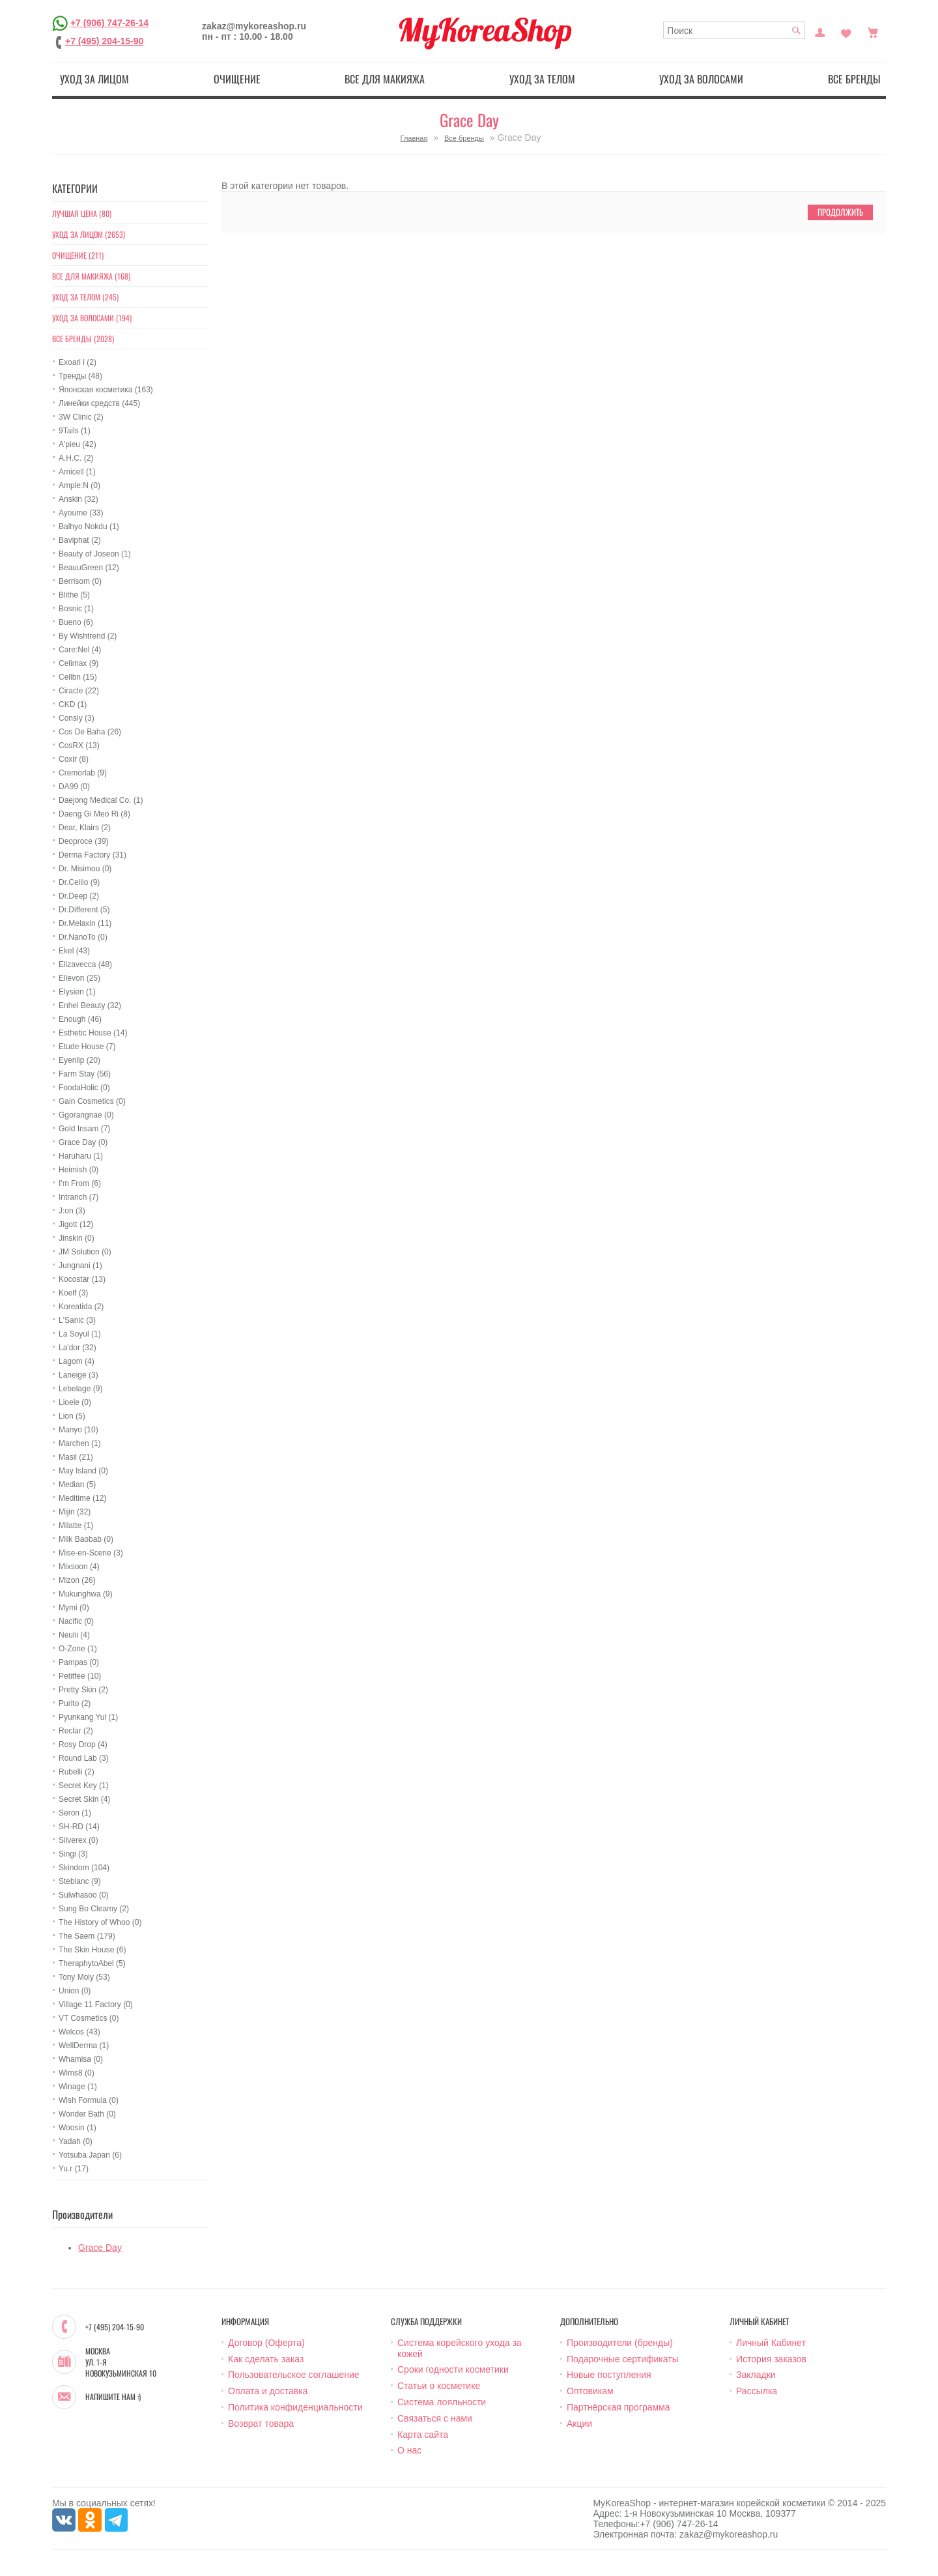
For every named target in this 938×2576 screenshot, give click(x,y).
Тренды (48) (80, 376)
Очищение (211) (78, 255)
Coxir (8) (74, 759)
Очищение (237, 79)
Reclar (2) (76, 1730)
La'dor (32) (77, 1347)
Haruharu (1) (81, 1156)
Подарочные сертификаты (623, 2359)
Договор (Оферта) (266, 2342)
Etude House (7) (87, 1046)
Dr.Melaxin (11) (85, 923)
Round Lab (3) (84, 1758)
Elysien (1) (77, 991)
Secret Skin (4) (84, 1799)
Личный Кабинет (771, 2342)
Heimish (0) (78, 1169)
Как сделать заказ (266, 2359)
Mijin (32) (75, 1511)
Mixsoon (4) (79, 1566)
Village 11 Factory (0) (96, 2004)
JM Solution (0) (85, 1251)
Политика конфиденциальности (295, 2407)
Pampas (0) (79, 1662)
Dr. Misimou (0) (85, 868)
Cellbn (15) (78, 677)
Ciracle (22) (79, 690)
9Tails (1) (75, 430)
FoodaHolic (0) (84, 1087)
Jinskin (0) (76, 1238)
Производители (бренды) (620, 2342)
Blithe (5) (74, 595)
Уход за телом (542, 79)
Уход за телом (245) (85, 296)
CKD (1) (73, 704)
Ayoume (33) (81, 512)
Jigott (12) (76, 1224)
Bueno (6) (76, 622)
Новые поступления (609, 2374)
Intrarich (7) (78, 1197)
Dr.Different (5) (84, 909)
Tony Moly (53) (84, 1977)
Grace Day (100, 2247)
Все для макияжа (385, 79)
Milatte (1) (76, 1525)
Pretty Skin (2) (83, 1689)
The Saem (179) (87, 1936)
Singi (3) (73, 1854)
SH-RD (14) (79, 1826)
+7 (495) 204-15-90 (104, 41)
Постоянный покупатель (820, 31)
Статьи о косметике (438, 2386)
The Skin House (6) (92, 1949)
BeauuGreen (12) (89, 567)
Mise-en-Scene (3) (91, 1552)
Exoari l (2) (77, 362)
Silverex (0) (78, 1840)
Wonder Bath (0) (87, 2114)
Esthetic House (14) (93, 1032)
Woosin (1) (77, 2127)
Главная (414, 138)
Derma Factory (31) (92, 855)
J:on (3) (72, 1210)
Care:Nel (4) (80, 649)
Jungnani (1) (80, 1265)
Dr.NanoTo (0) (83, 937)
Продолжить (840, 211)
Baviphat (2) (80, 540)
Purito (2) (75, 1703)
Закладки (756, 2374)
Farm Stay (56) (85, 1073)
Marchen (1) (80, 1443)
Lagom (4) (76, 1361)
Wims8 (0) (76, 2072)
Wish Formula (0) (89, 2100)
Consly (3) (76, 718)
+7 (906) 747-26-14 (109, 23)
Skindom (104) (84, 1867)
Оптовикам (590, 2391)
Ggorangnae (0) (86, 1115)
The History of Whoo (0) (100, 1922)
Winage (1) (78, 2086)
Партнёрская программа (618, 2407)
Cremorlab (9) (83, 772)
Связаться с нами (434, 2418)
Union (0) (75, 1990)
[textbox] (734, 30)
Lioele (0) (75, 1402)
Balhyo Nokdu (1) (89, 526)
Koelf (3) (73, 1292)
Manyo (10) (78, 1429)
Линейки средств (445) (99, 403)
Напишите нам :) (113, 2396)
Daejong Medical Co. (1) (101, 800)
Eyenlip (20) (79, 1060)
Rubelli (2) (76, 1771)
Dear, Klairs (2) (85, 827)
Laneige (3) (78, 1375)
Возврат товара (261, 2423)
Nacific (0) (76, 1621)
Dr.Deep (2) (79, 896)
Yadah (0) (75, 2141)
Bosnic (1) (76, 608)
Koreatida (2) (81, 1306)
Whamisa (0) (81, 2059)
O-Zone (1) (78, 1648)
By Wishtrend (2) (88, 636)
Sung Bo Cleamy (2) (94, 1908)
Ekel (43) (74, 950)
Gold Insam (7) (84, 1128)
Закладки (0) (846, 31)
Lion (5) (72, 1416)
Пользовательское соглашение (294, 2374)
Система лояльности (441, 2402)
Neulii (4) (74, 1635)
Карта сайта (422, 2434)
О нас (409, 2450)
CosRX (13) (79, 745)
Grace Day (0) (83, 1142)
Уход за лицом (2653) (88, 234)
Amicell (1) (77, 471)
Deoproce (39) (84, 841)
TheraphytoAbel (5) (92, 1963)
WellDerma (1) (84, 2045)
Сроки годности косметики (453, 2369)
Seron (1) (75, 1812)
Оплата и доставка (267, 2391)
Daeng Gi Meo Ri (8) (94, 813)
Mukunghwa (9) (86, 1594)
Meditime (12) (82, 1498)
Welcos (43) (79, 2031)
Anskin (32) (78, 499)
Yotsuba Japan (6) (90, 2155)
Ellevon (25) (79, 978)
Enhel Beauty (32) (90, 1005)
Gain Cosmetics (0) (92, 1101)
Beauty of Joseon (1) (95, 553)
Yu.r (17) (74, 2168)
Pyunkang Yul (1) (88, 1717)
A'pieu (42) (77, 444)
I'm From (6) (80, 1183)
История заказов (771, 2359)
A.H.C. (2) (76, 458)
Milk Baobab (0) (86, 1539)
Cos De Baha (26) (90, 731)
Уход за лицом (94, 79)
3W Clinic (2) (81, 417)
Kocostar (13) (82, 1279)
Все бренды (854, 79)
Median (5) (77, 1484)
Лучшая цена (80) (81, 213)
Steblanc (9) (80, 1881)
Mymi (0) (74, 1607)
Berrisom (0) (80, 581)
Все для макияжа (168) (91, 276)
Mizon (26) (77, 1580)
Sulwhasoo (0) (84, 1895)
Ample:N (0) (79, 485)
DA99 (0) (74, 786)
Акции (579, 2423)
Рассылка (756, 2391)
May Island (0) (83, 1470)
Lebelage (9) (80, 1388)
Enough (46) (80, 1019)
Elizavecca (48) (85, 964)
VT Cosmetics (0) (89, 2018)
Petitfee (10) (80, 1676)
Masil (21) (76, 1457)
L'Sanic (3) (77, 1320)
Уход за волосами (701, 79)
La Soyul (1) (80, 1334)
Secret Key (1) (84, 1785)
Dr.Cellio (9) (79, 882)
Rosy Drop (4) (83, 1744)
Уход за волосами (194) (92, 317)
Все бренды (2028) (83, 338)
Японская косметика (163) (106, 389)
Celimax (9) (78, 663)
